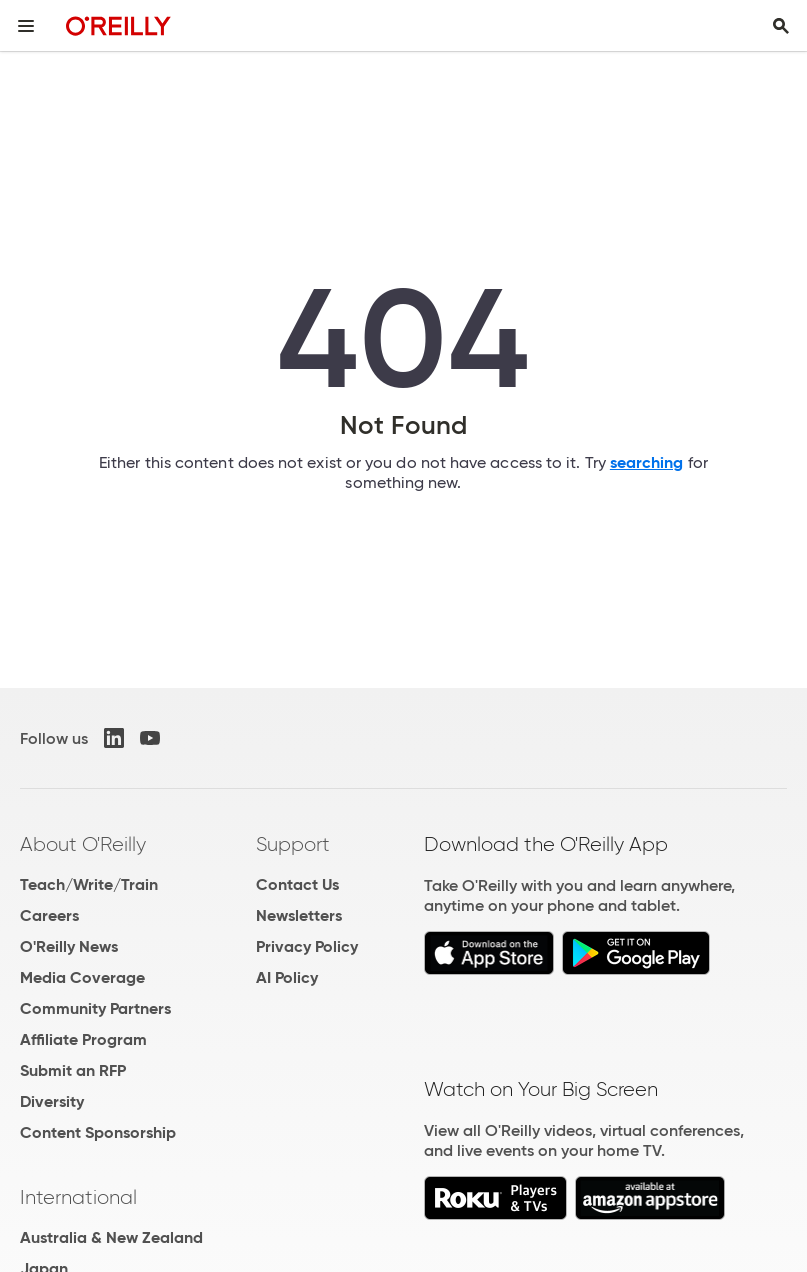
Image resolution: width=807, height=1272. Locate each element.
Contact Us (297, 884)
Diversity (52, 1101)
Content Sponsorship (98, 1132)
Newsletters (299, 915)
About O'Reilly (83, 844)
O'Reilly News (69, 946)
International (78, 1197)
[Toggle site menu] (26, 26)
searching (647, 462)
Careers (49, 915)
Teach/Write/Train (89, 884)
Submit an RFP (73, 1070)
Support (293, 844)
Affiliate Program (83, 1039)
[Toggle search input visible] (781, 26)
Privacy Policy (307, 946)
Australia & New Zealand (111, 1237)
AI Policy (287, 977)
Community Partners (95, 1008)
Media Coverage (82, 977)
